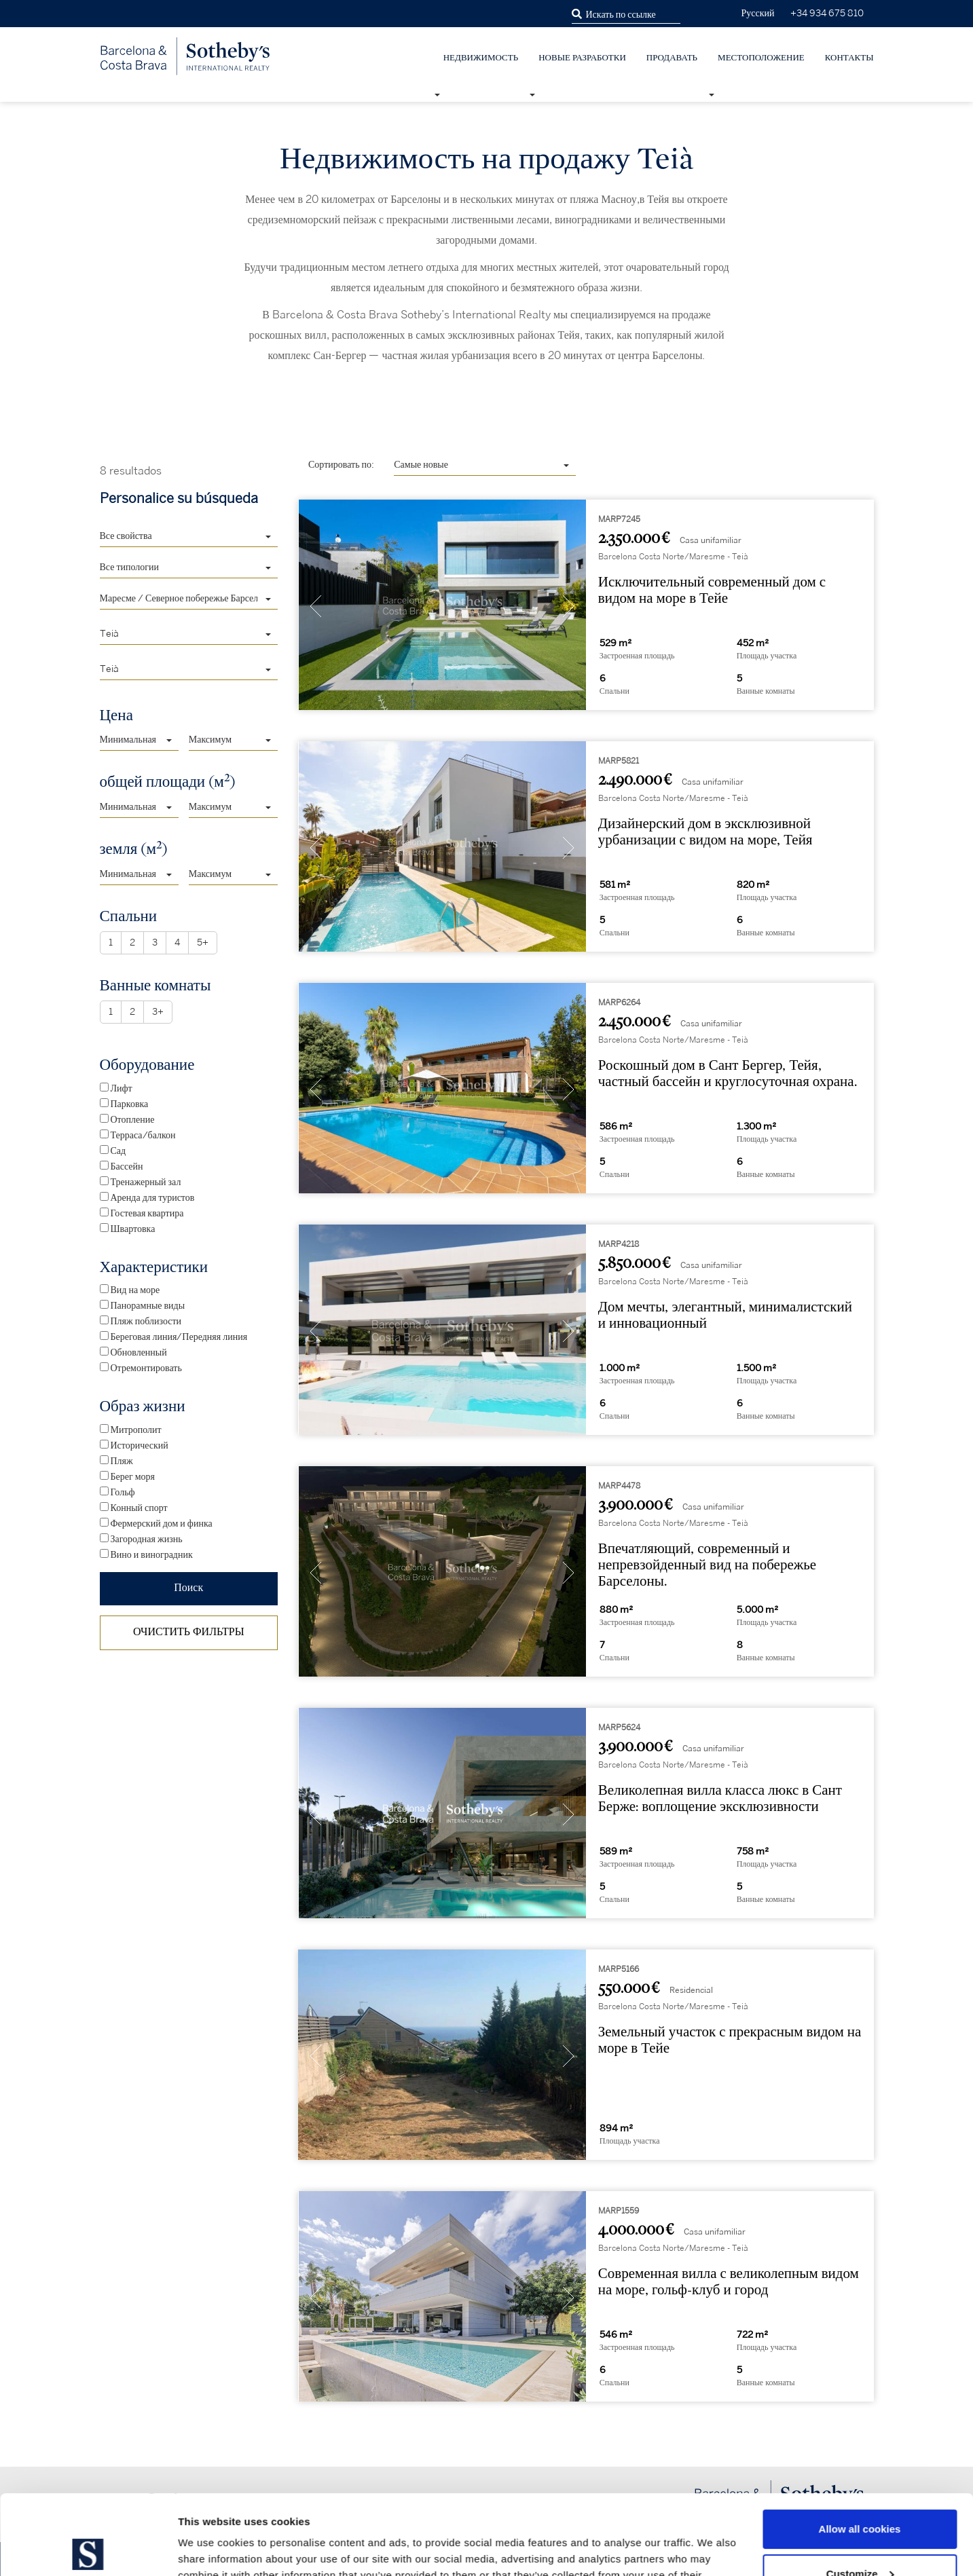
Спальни (129, 916)
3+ (158, 1012)
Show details (209, 2549)
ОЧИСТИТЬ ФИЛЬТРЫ (188, 1632)
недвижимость (480, 58)
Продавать (671, 58)
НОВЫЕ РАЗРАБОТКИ (582, 58)
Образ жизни (142, 1406)
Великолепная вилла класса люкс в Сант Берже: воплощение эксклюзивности (720, 1798)
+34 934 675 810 (827, 13)
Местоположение (761, 58)
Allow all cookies (860, 2449)
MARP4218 (618, 1244)
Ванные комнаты (155, 985)
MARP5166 (618, 1969)
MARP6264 (619, 1003)
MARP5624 (619, 1728)
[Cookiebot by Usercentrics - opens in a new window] (88, 2549)
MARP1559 (618, 2211)
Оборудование (147, 1065)
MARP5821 (618, 761)
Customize (860, 2493)
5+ (202, 943)
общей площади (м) (168, 781)
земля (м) (134, 848)
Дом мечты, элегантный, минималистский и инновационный (725, 1315)
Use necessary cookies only (860, 2538)
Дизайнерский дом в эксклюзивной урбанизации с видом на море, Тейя (705, 831)
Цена (116, 715)
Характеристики (154, 1267)
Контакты (849, 58)
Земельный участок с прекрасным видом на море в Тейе (730, 2040)
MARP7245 (619, 519)
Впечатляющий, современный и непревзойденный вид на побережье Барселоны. (707, 1565)
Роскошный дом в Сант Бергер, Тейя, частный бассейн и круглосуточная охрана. (727, 1073)
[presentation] (315, 608)
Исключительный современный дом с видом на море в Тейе (712, 590)
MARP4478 (619, 1486)
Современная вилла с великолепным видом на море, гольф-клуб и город (728, 2281)
